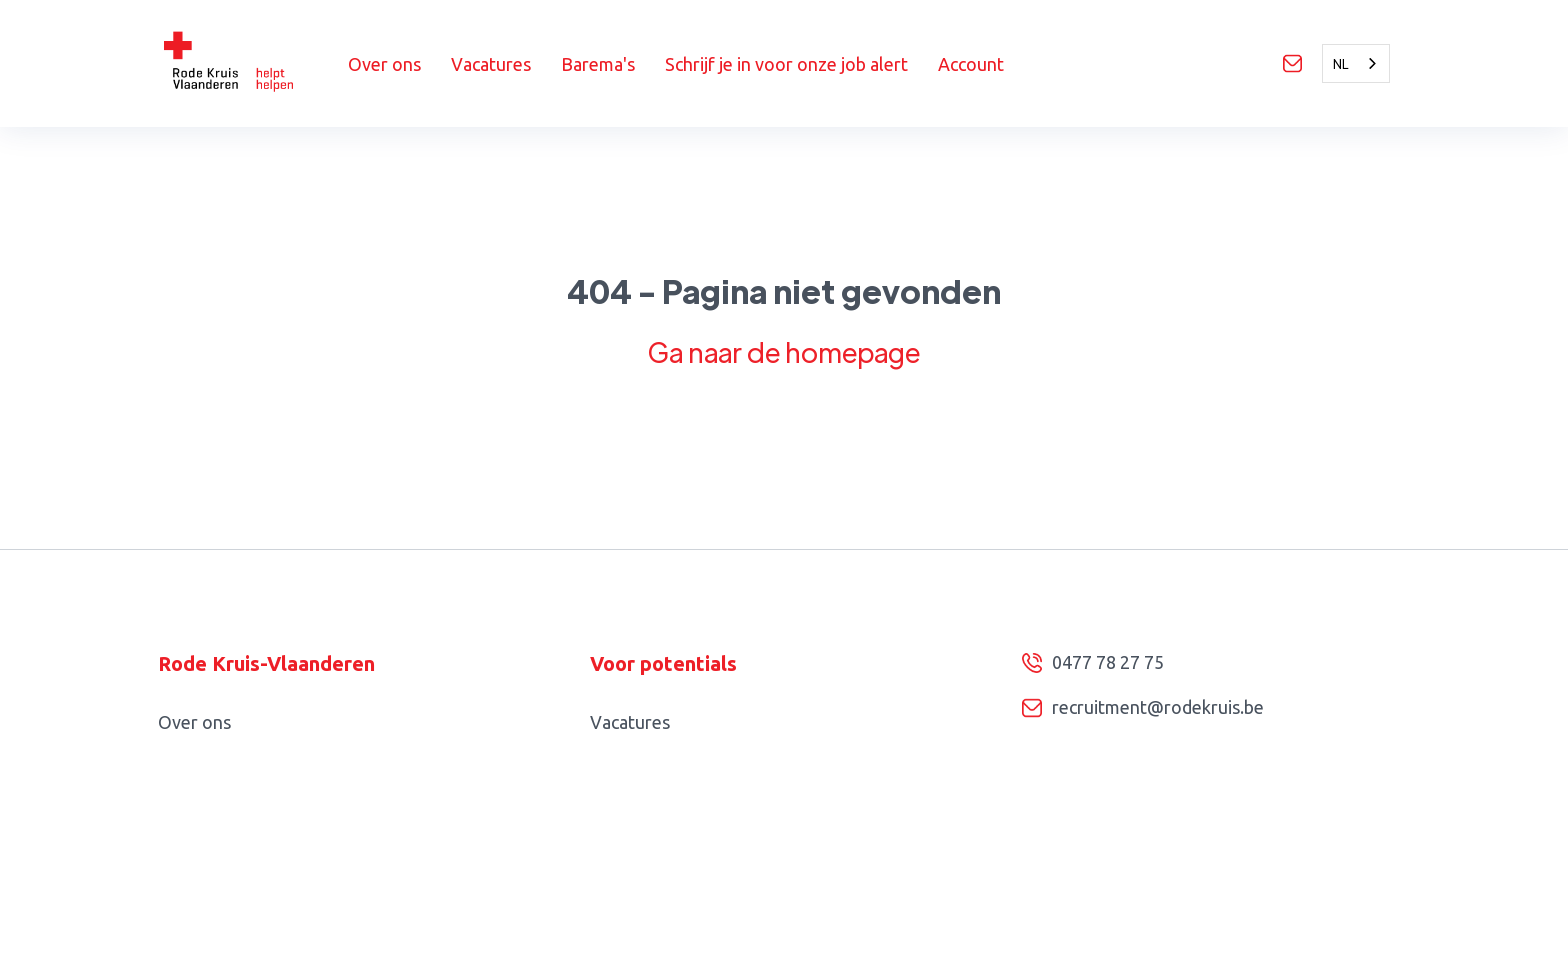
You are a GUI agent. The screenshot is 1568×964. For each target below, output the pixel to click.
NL (1341, 63)
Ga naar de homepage (784, 351)
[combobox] (1356, 63)
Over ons (384, 64)
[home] (253, 63)
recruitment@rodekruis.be (1158, 707)
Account (971, 64)
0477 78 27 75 (1108, 662)
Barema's (598, 64)
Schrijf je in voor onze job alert (786, 64)
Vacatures (491, 64)
